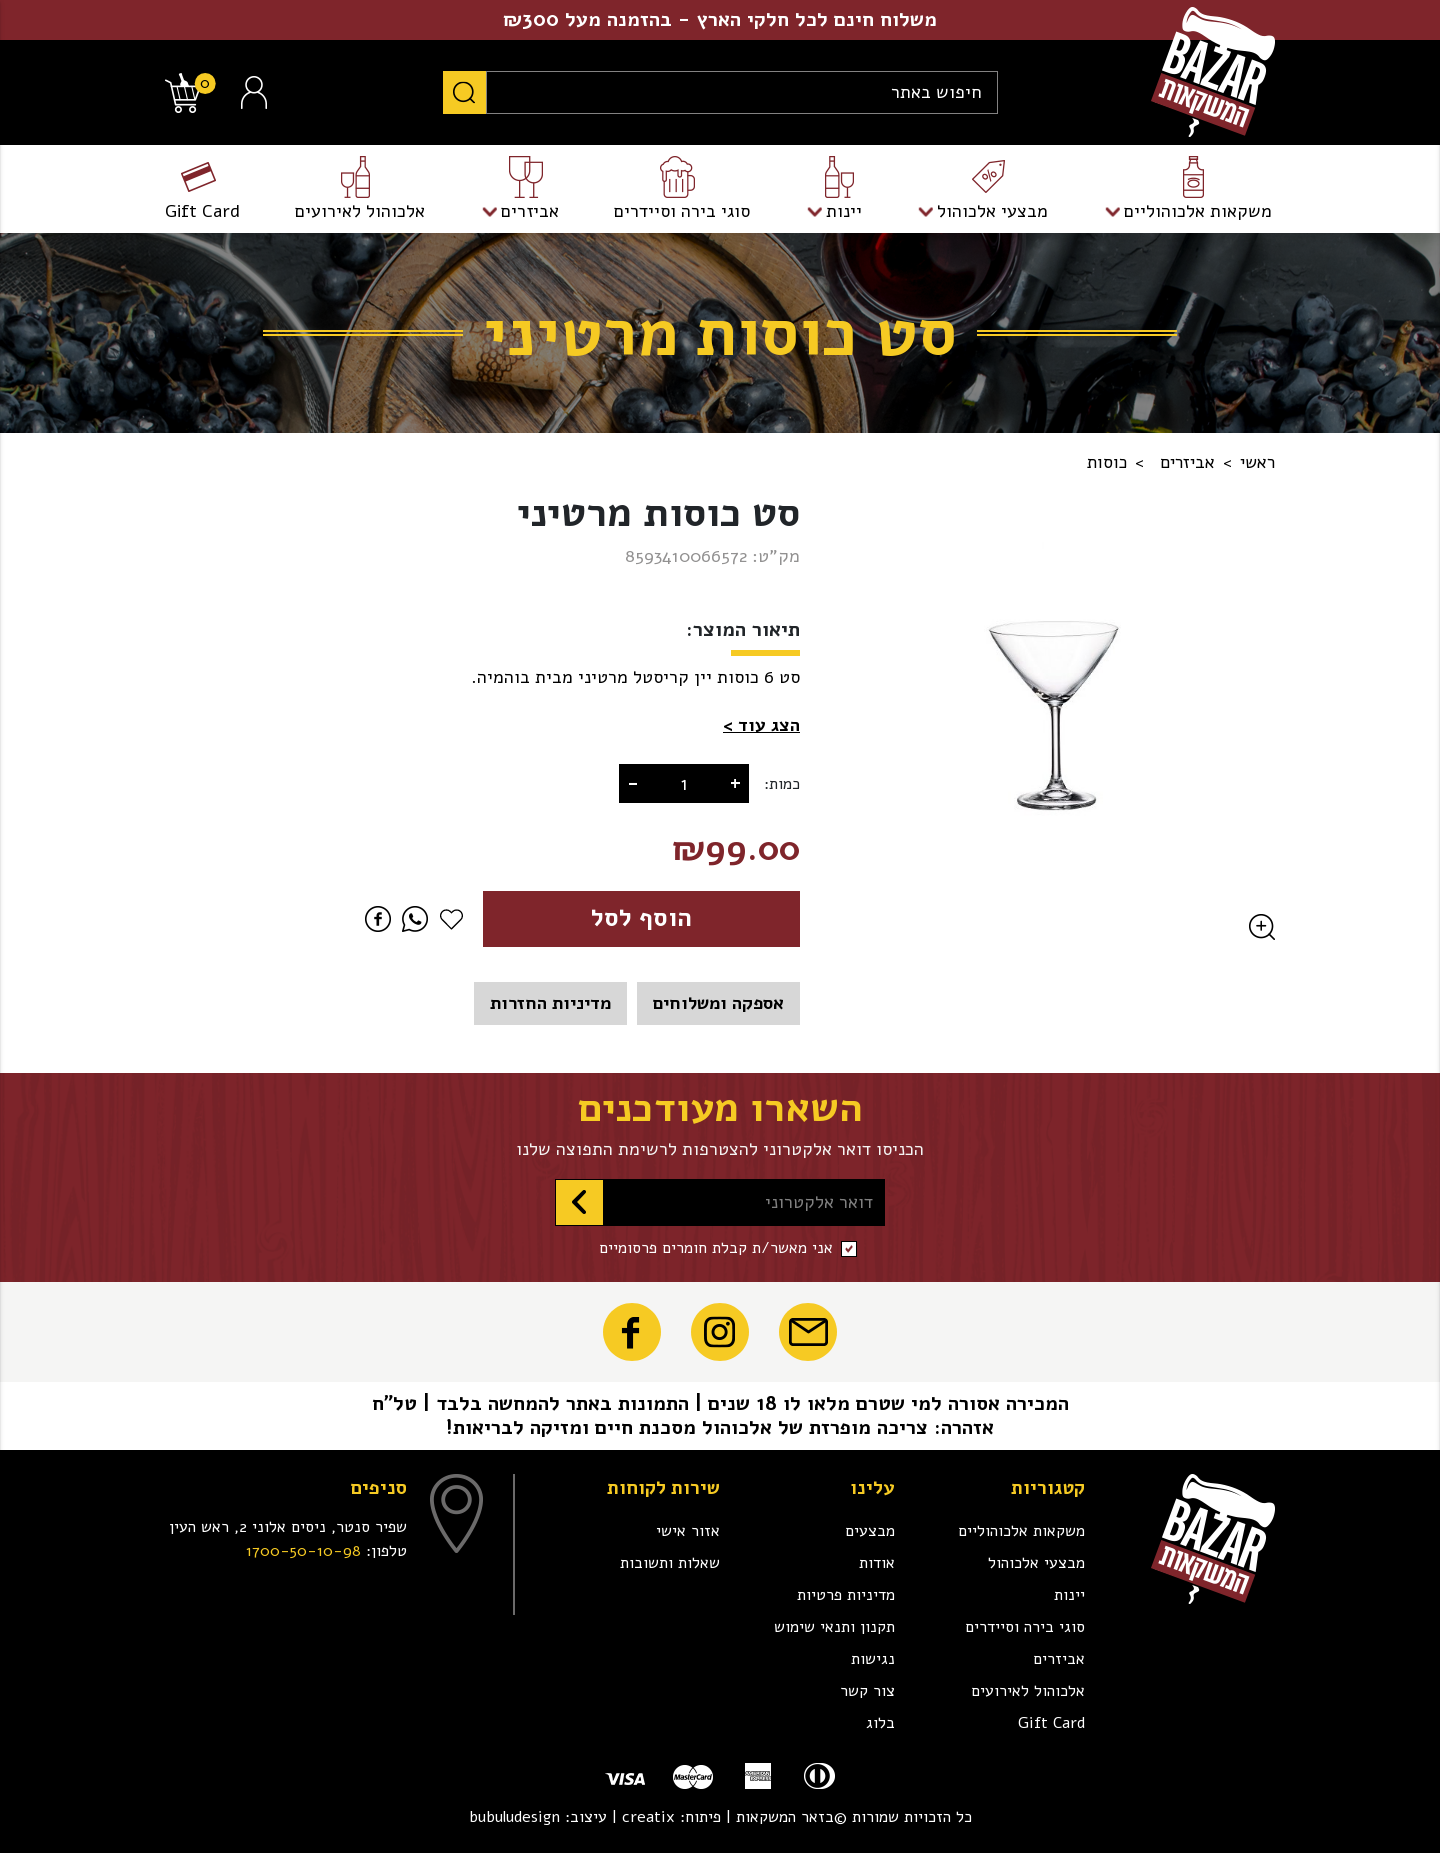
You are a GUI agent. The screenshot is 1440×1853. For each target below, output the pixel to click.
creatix (648, 1817)
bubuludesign (514, 1817)
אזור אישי (688, 1531)
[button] (761, 725)
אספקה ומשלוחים (718, 1003)
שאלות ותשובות (670, 1563)
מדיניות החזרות (550, 1003)
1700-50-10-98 (303, 1551)
